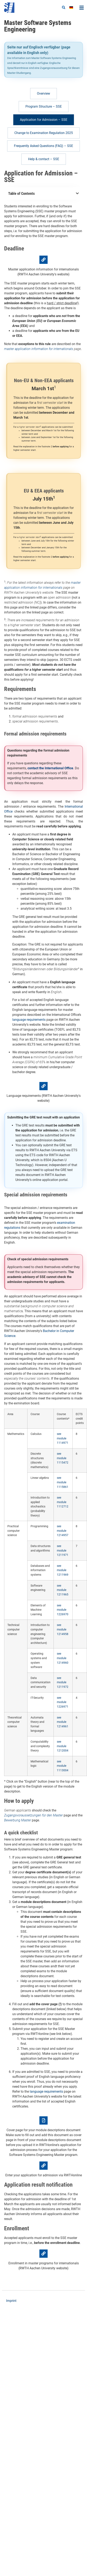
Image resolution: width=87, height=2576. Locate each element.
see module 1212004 (62, 1746)
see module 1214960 (62, 1658)
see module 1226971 (62, 1702)
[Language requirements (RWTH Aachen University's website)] (43, 1086)
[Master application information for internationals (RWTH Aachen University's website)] (43, 260)
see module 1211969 (62, 1570)
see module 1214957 (62, 1531)
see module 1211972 (62, 1682)
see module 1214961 (62, 1722)
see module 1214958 (62, 1629)
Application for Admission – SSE (43, 120)
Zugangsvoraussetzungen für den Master (33, 1815)
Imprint (11, 2301)
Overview (43, 93)
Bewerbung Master (17, 1820)
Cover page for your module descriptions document (43, 2130)
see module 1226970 (62, 1610)
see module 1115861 (62, 1482)
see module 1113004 (62, 1766)
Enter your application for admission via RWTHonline (43, 2175)
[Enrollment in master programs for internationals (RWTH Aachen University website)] (43, 2253)
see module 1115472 (62, 1458)
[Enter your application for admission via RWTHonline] (43, 2165)
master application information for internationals (38, 349)
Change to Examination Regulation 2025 (43, 133)
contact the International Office (50, 768)
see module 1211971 (62, 1550)
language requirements (29, 1020)
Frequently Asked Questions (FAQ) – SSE (43, 146)
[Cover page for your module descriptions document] (43, 2120)
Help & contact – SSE (43, 159)
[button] (63, 7)
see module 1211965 (62, 1590)
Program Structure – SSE (43, 106)
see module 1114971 (62, 1438)
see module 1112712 (62, 1502)
